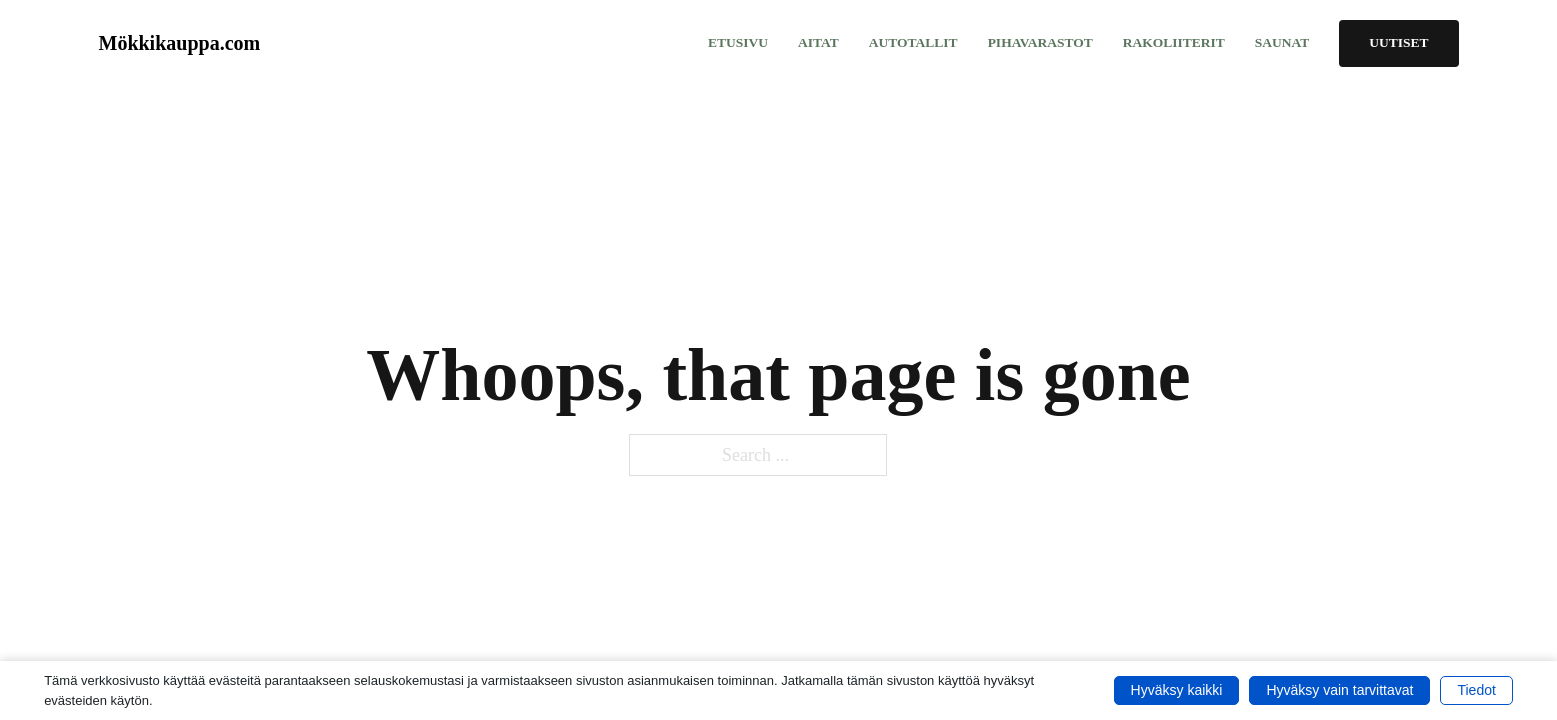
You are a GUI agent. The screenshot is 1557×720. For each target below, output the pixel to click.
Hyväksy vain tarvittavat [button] (1339, 690)
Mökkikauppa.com (180, 43)
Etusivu (738, 42)
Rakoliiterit (1174, 42)
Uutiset (1398, 42)
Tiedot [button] (1476, 690)
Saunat (1282, 42)
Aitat (818, 42)
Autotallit (913, 42)
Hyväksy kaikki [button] (1177, 690)
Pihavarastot (1040, 42)
